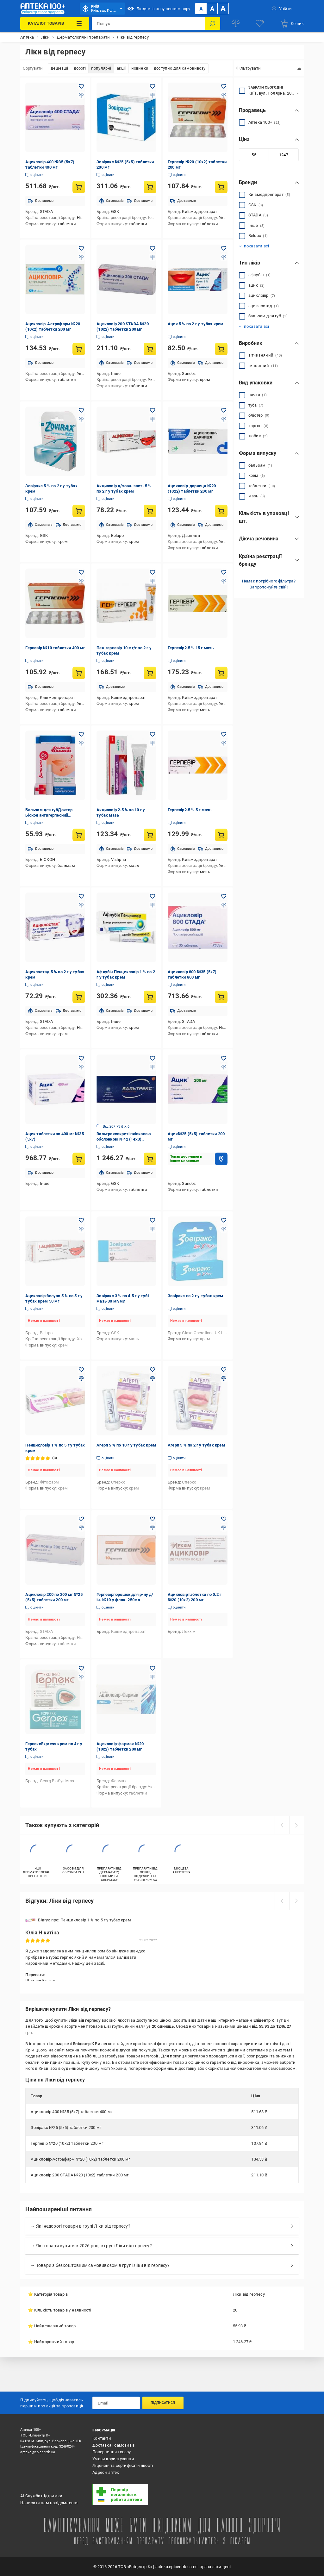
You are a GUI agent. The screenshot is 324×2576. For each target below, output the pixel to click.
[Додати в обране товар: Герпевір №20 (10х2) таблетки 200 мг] (223, 86)
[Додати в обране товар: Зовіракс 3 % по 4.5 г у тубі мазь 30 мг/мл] (152, 1220)
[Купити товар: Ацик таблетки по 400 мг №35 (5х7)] (78, 1159)
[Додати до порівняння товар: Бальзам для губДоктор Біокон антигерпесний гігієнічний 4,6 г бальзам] (81, 743)
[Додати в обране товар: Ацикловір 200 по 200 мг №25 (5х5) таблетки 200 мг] (81, 1519)
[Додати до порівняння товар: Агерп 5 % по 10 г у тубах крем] (152, 1378)
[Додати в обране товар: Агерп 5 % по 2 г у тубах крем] (223, 1369)
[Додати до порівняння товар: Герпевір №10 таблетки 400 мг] (81, 581)
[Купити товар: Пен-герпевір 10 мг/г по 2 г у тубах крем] (150, 673)
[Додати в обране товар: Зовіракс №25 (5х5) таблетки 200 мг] (152, 86)
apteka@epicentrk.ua (37, 2452)
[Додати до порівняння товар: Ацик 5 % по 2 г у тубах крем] (223, 257)
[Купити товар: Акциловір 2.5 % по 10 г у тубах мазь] (150, 835)
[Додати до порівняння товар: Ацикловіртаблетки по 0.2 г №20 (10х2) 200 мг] (223, 1528)
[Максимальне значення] (283, 154)
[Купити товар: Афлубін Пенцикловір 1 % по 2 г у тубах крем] (150, 997)
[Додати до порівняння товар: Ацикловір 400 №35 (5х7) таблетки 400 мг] (81, 95)
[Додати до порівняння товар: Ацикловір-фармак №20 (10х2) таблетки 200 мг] (152, 1677)
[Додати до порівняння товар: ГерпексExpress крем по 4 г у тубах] (81, 1677)
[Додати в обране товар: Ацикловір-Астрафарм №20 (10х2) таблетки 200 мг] (81, 248)
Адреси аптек (105, 2472)
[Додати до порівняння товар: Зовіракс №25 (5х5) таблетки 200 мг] (152, 95)
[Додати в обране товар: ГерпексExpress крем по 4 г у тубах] (81, 1668)
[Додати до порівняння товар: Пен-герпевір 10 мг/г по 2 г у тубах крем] (152, 581)
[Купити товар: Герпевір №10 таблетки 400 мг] (78, 673)
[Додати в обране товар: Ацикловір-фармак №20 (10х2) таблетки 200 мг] (152, 1668)
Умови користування (113, 2458)
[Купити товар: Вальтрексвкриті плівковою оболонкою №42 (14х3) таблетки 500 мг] (150, 1159)
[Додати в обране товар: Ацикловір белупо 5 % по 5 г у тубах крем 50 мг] (81, 1220)
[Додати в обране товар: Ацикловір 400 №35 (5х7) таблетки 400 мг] (81, 86)
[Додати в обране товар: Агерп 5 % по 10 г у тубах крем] (152, 1369)
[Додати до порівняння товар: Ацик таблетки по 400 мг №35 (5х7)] (81, 1067)
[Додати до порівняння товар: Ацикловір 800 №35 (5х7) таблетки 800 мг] (223, 905)
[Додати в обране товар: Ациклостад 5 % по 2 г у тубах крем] (81, 896)
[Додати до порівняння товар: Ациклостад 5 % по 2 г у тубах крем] (81, 905)
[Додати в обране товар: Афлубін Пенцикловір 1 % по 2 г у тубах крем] (152, 896)
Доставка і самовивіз (113, 2445)
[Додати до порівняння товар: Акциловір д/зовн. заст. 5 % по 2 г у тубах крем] (152, 419)
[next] (296, 1825)
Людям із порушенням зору (159, 8)
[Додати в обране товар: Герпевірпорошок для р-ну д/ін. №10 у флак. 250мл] (152, 1519)
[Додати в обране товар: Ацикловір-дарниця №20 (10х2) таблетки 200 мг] (223, 410)
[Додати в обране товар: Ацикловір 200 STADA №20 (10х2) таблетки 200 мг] (152, 248)
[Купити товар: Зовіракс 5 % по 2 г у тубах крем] (78, 511)
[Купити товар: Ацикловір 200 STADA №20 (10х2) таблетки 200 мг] (150, 349)
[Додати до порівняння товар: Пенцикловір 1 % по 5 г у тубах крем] (81, 1378)
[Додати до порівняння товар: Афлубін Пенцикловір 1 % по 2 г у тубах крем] (152, 905)
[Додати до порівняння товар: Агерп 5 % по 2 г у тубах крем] (223, 1378)
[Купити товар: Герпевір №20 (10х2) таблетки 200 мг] (221, 187)
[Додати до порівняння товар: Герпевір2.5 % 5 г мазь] (223, 743)
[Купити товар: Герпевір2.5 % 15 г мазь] (221, 673)
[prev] (282, 1825)
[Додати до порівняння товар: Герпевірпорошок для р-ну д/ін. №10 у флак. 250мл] (152, 1528)
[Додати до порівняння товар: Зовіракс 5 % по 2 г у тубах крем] (81, 419)
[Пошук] (212, 23)
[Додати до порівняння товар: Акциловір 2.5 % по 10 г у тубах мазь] (152, 743)
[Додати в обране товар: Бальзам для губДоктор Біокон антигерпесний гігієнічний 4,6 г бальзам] (81, 734)
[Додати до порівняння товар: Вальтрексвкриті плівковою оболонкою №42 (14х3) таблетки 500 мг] (152, 1067)
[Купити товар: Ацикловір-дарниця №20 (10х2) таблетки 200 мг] (221, 511)
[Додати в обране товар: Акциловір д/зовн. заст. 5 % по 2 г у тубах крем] (152, 410)
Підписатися (163, 2403)
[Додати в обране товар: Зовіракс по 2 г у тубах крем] (223, 1220)
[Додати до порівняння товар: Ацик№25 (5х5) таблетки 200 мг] (223, 1067)
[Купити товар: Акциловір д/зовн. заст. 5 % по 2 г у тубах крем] (150, 511)
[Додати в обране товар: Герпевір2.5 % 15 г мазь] (223, 572)
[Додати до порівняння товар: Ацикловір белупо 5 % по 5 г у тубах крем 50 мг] (81, 1229)
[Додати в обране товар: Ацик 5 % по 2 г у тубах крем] (223, 248)
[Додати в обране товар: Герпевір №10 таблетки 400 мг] (81, 572)
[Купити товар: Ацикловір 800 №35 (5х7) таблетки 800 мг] (221, 997)
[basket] (292, 23)
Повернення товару (111, 2451)
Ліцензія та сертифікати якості (122, 2465)
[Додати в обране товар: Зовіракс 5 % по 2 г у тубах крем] (81, 410)
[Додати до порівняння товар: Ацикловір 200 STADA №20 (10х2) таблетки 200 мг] (152, 257)
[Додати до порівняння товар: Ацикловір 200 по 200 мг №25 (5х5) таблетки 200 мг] (81, 1528)
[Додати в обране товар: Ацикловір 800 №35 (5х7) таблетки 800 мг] (223, 896)
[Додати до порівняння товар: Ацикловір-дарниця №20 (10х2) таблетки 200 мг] (223, 419)
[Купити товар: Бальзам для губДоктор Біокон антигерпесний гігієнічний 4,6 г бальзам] (78, 835)
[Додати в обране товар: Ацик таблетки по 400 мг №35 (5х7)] (81, 1058)
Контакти (101, 2438)
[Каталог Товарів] (54, 23)
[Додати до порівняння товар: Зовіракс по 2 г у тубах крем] (223, 1229)
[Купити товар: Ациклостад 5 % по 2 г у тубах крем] (78, 997)
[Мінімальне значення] (254, 154)
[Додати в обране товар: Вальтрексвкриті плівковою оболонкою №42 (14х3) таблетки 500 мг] (152, 1058)
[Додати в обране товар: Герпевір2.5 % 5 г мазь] (223, 734)
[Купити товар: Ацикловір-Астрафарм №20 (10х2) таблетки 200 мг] (78, 349)
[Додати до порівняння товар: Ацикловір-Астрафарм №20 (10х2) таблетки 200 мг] (81, 257)
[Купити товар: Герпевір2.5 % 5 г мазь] (221, 835)
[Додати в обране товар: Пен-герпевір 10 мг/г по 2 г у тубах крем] (152, 572)
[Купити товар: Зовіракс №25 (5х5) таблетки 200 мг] (150, 187)
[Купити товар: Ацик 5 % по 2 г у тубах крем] (221, 349)
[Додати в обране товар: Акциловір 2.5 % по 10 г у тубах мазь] (152, 734)
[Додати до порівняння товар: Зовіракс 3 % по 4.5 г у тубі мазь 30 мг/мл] (152, 1229)
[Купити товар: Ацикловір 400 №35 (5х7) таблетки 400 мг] (78, 187)
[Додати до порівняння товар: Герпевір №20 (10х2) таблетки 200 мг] (223, 95)
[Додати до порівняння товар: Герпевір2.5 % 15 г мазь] (223, 581)
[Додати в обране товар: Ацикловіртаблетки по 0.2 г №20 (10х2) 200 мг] (223, 1519)
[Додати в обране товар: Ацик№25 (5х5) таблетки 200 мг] (223, 1058)
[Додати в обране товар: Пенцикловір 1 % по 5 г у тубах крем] (81, 1369)
